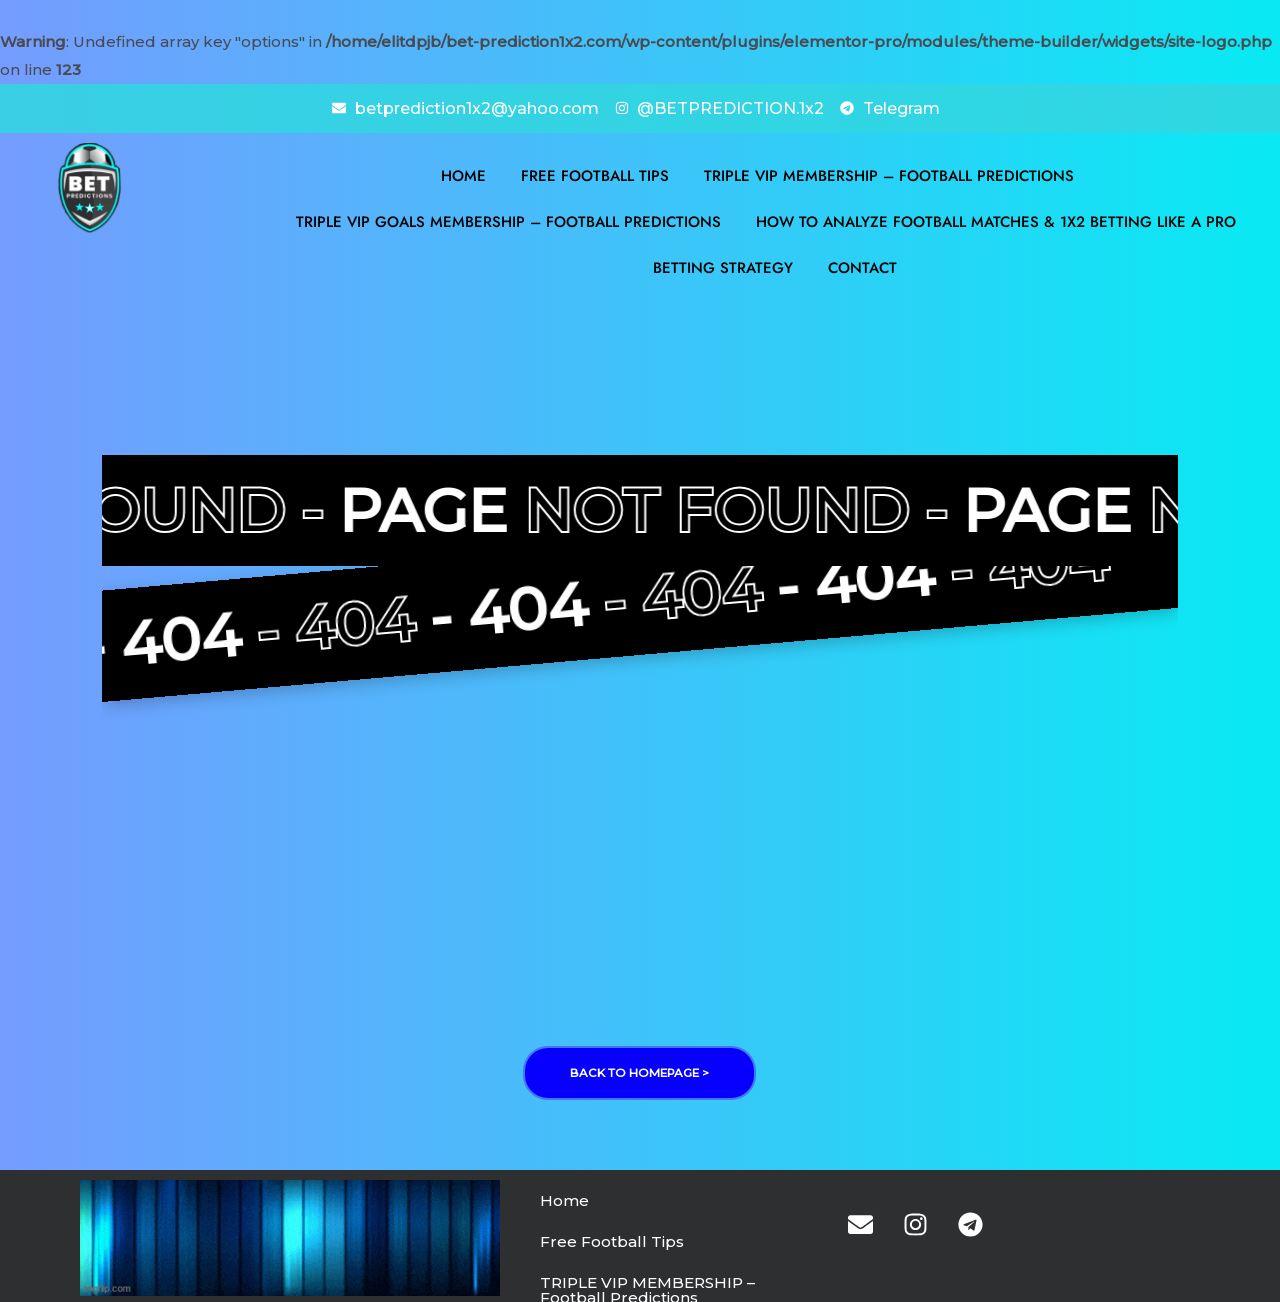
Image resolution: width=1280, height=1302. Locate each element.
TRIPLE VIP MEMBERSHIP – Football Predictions (889, 174)
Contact (862, 266)
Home (463, 174)
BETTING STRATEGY (723, 266)
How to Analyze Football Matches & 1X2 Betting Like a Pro (996, 220)
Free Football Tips (595, 174)
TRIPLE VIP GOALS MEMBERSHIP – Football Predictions (508, 220)
